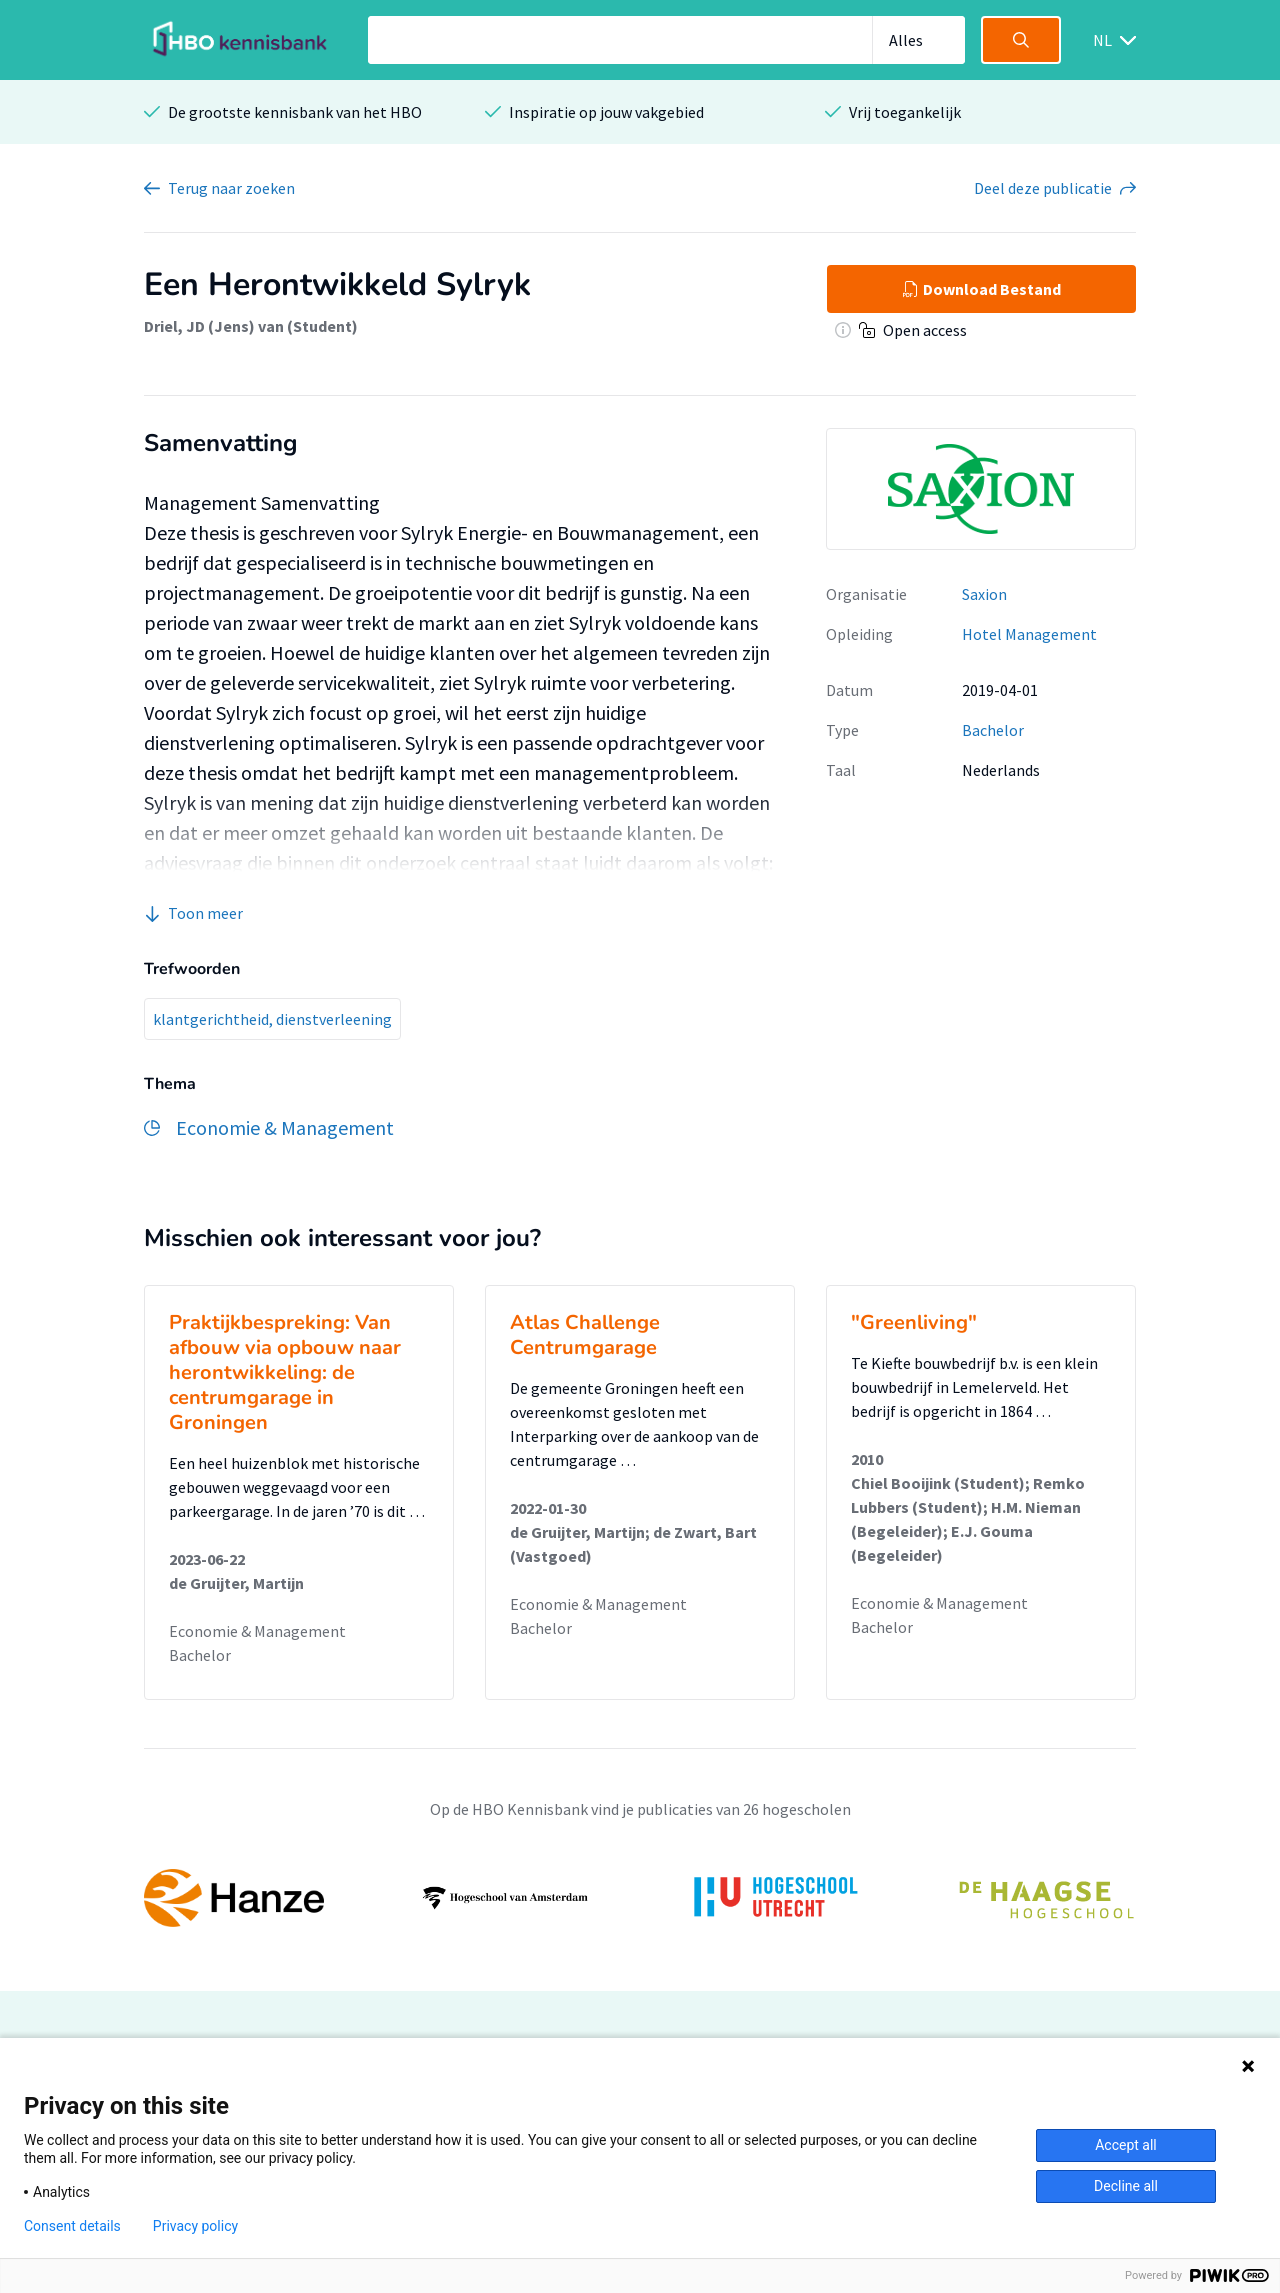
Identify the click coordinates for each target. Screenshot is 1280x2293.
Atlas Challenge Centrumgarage (585, 1335)
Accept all (1126, 2145)
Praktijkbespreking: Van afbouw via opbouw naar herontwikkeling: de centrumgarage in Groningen (285, 1372)
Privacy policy (195, 2226)
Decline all (1126, 2186)
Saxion (984, 594)
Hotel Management (1029, 634)
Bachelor (993, 730)
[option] (640, 1898)
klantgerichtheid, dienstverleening (272, 1019)
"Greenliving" (914, 1322)
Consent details (72, 2226)
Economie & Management (257, 1631)
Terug (231, 188)
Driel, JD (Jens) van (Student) (251, 326)
